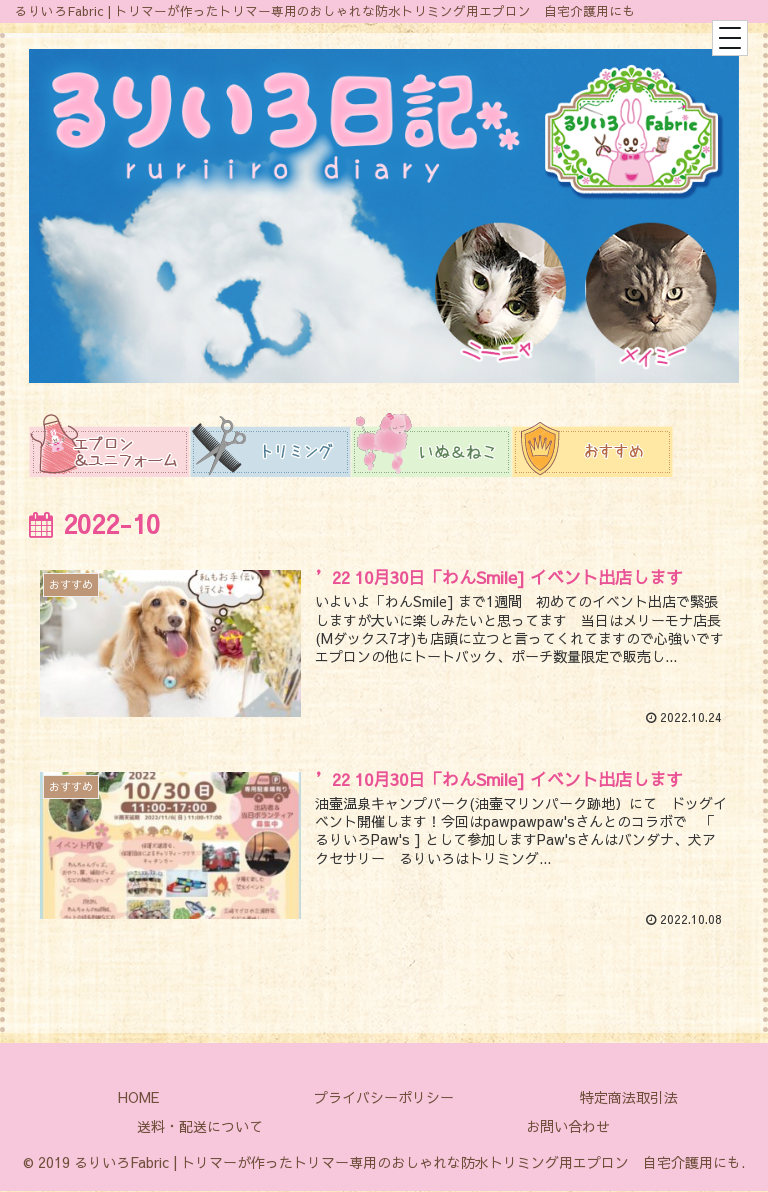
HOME (138, 1098)
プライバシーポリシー (384, 1098)
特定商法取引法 (629, 1098)
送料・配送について (200, 1127)
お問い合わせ (568, 1127)
